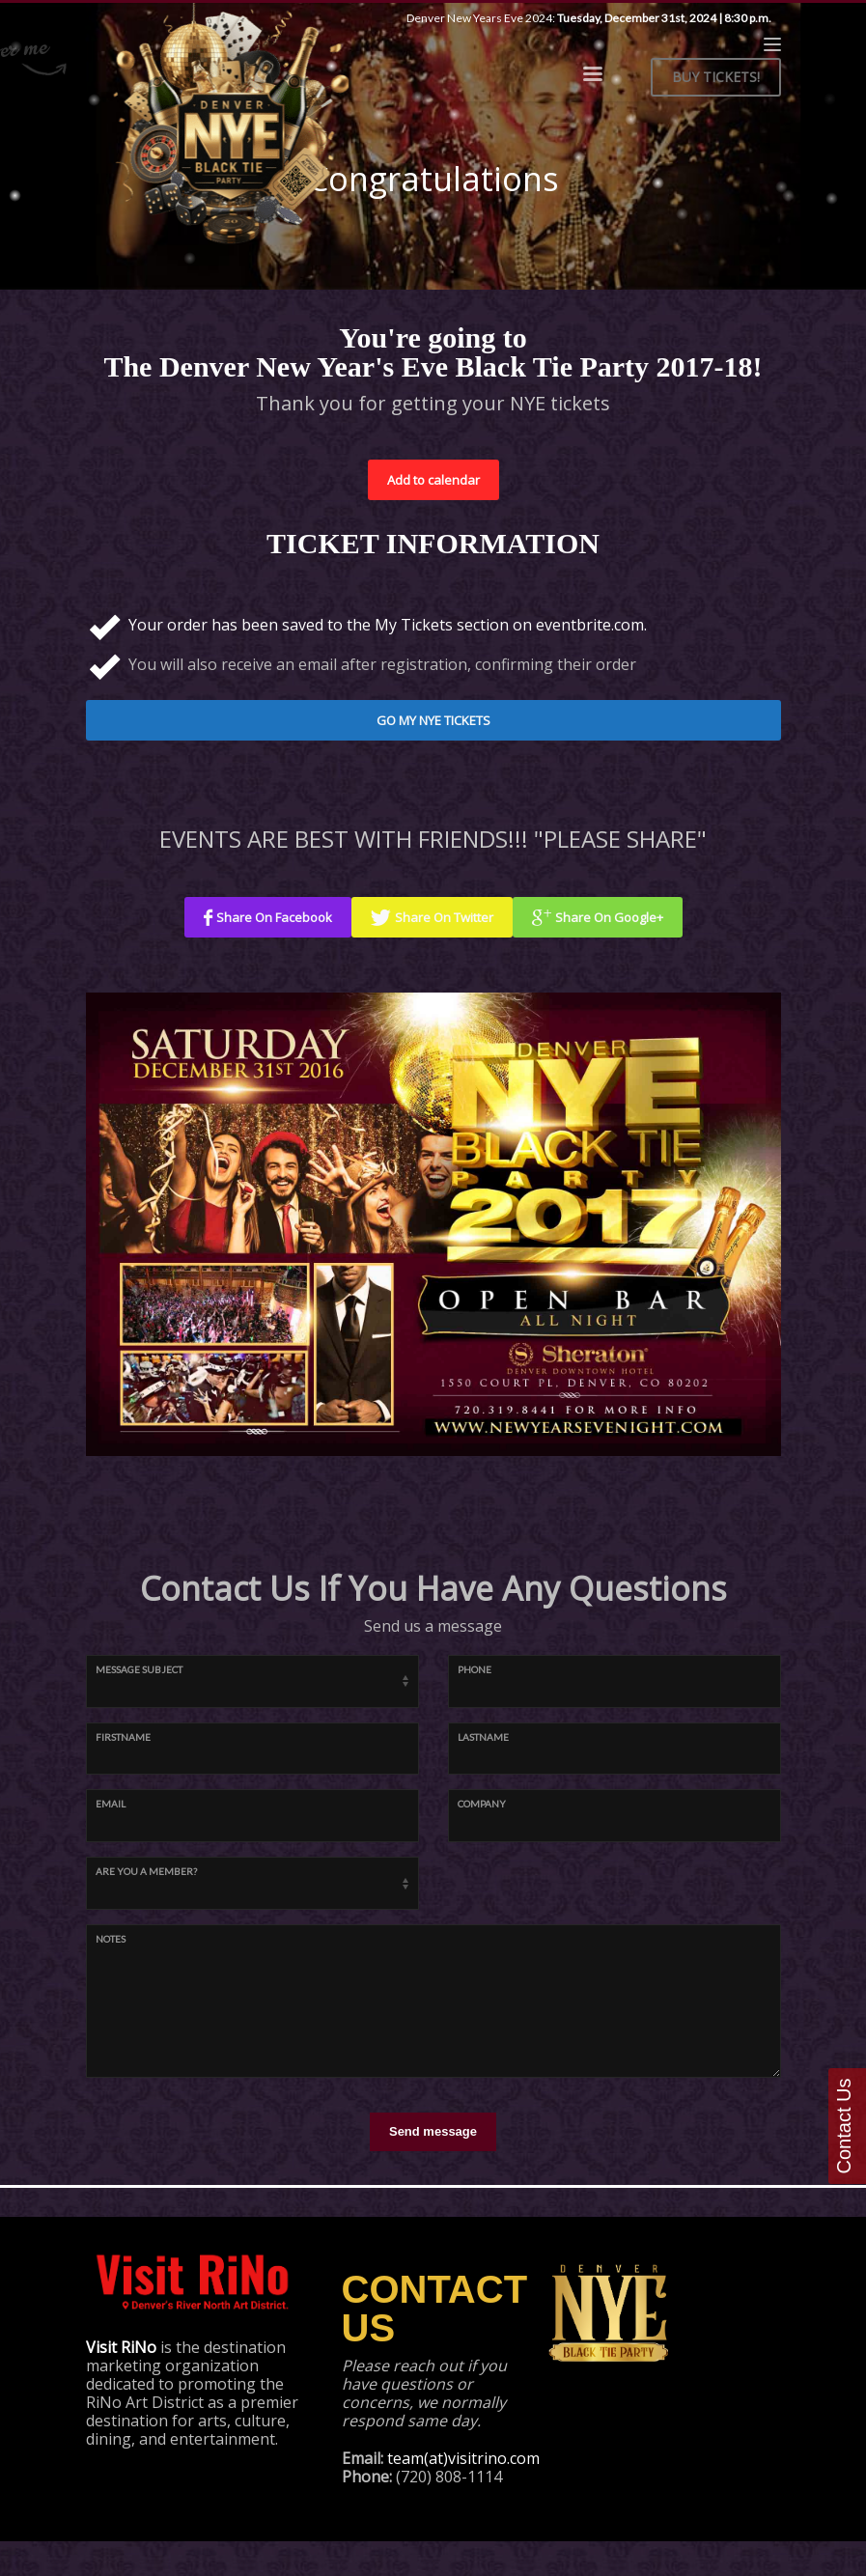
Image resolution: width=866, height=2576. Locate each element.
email (111, 1803)
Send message (433, 2131)
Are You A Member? (146, 1871)
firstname (123, 1737)
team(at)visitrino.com (463, 2458)
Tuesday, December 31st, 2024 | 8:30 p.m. (664, 18)
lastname (483, 1737)
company (482, 1803)
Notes (111, 1939)
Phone (474, 1669)
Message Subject (139, 1669)
